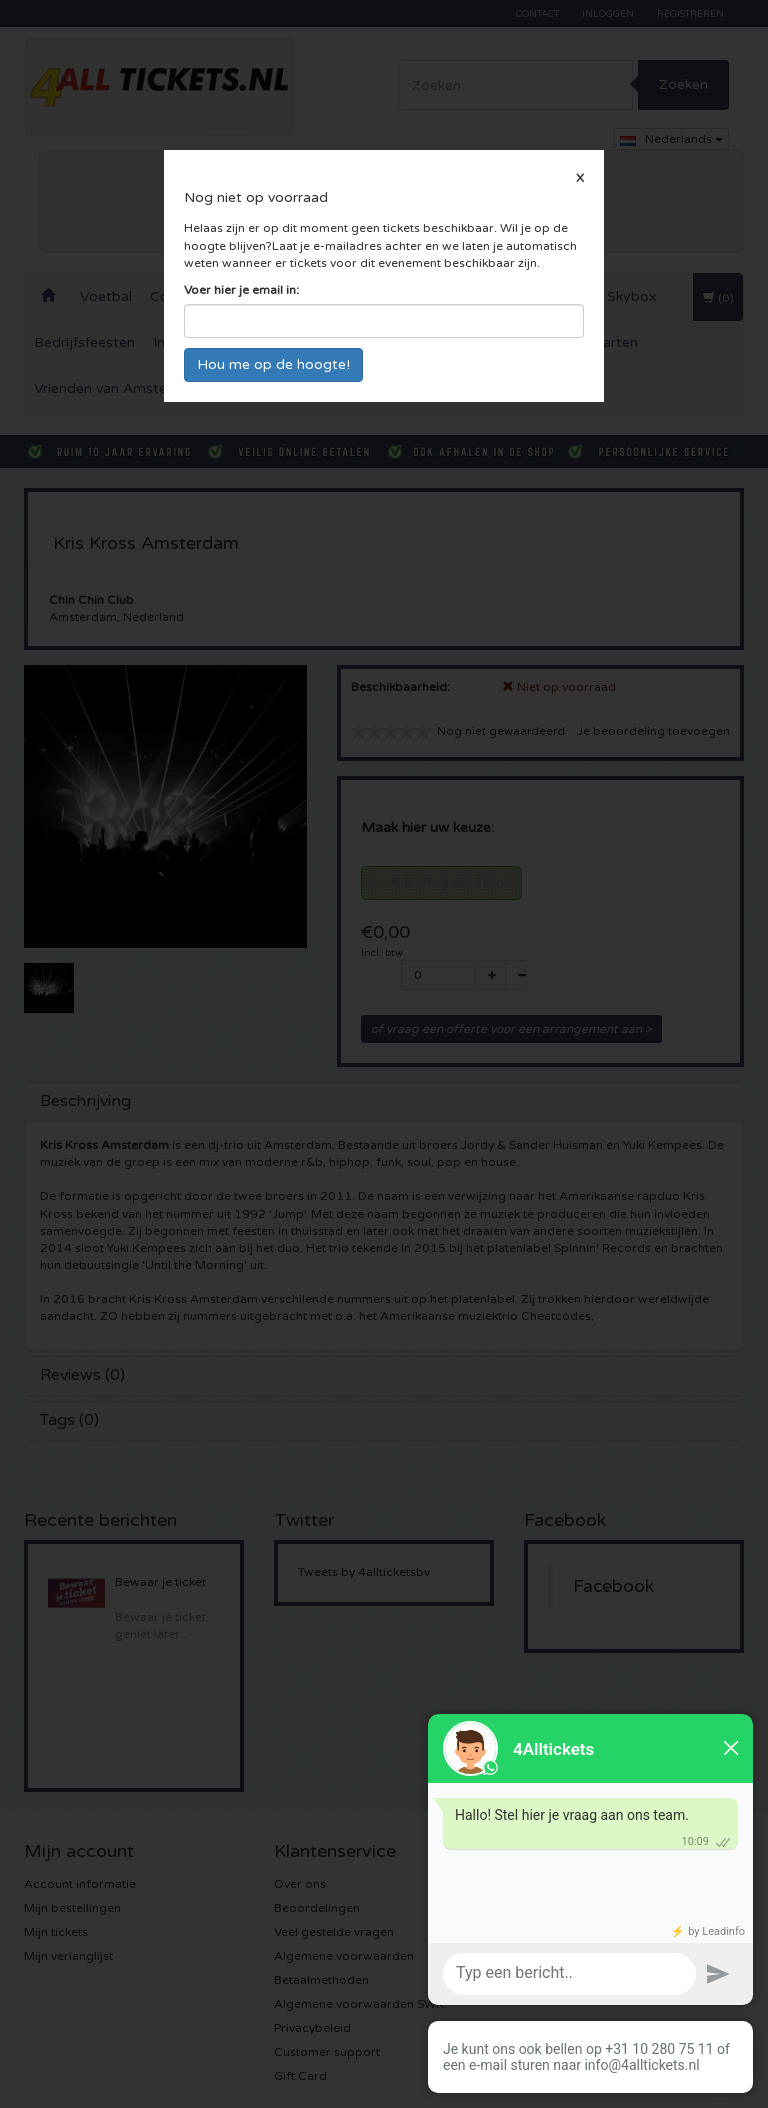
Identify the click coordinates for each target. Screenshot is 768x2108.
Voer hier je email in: (241, 290)
